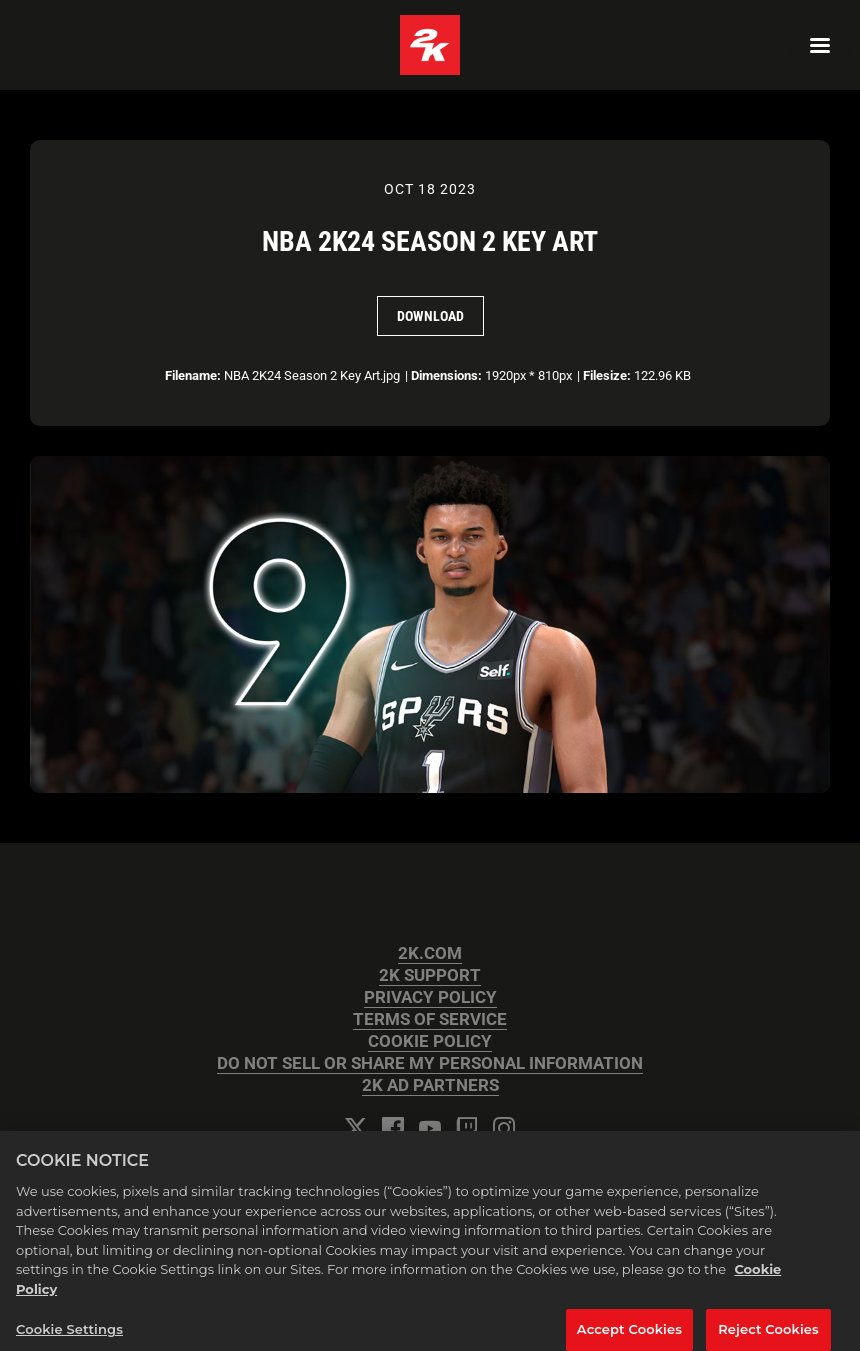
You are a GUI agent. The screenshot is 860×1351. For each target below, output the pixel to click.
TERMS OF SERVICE (430, 1019)
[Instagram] (504, 1128)
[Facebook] (393, 1128)
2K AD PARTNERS (430, 1085)
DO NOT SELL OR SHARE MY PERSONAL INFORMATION (430, 1063)
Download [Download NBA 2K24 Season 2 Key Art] (430, 316)
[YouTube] (430, 1128)
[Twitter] (356, 1128)
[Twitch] (467, 1128)
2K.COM (430, 953)
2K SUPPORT (430, 975)
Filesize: (607, 375)
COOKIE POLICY (430, 1041)
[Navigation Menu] (820, 45)
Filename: (193, 375)
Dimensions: (446, 375)
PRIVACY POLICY (430, 997)
